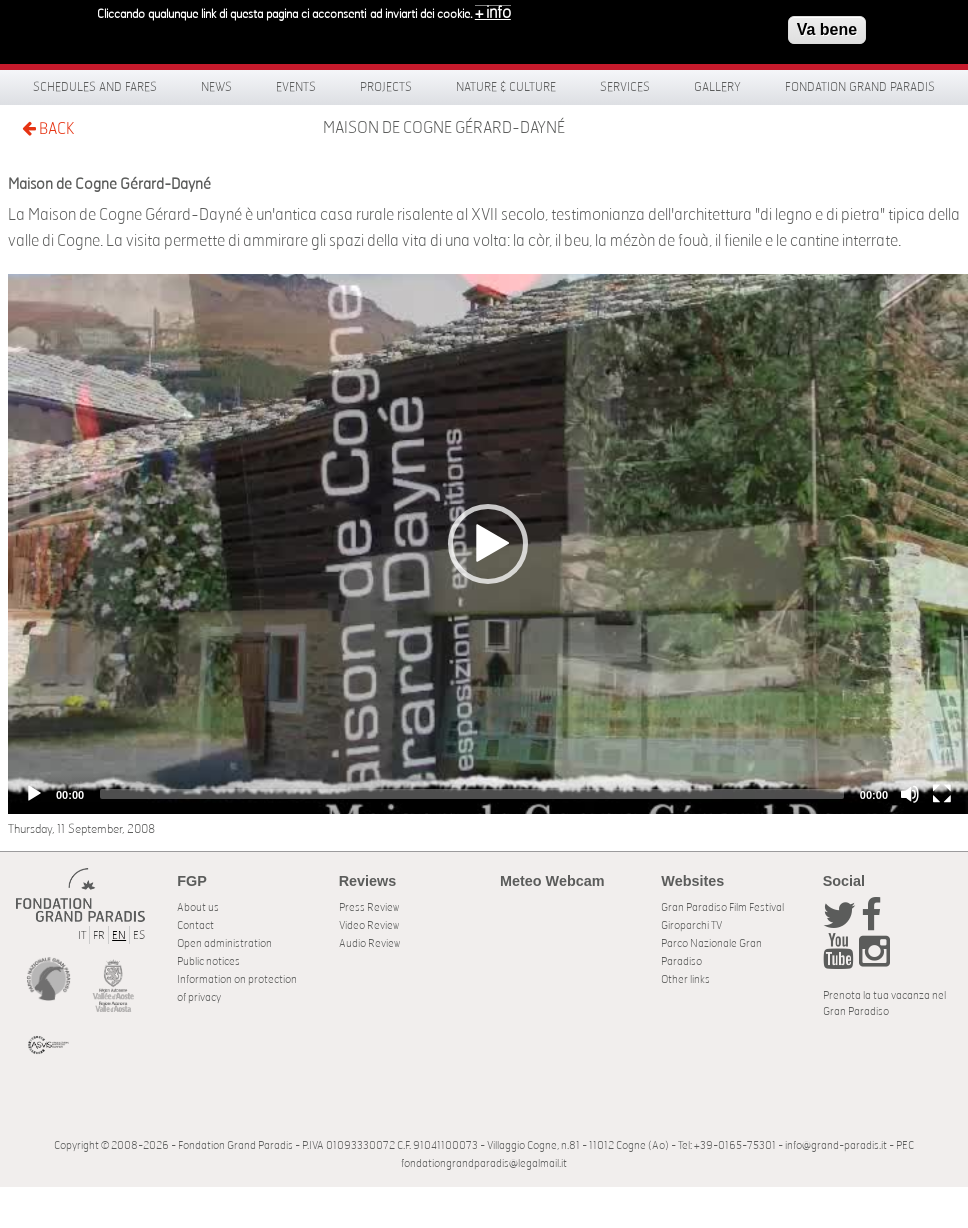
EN (119, 935)
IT (82, 935)
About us (198, 907)
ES (139, 935)
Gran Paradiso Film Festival (722, 907)
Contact (195, 925)
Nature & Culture (506, 87)
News (216, 87)
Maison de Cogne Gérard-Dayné (444, 128)
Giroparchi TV (691, 925)
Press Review (369, 907)
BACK (48, 128)
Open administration (224, 943)
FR (99, 935)
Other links (685, 979)
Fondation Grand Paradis (860, 87)
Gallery (717, 87)
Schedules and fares (95, 87)
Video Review (369, 925)
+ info (493, 13)
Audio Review (369, 943)
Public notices (208, 961)
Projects (386, 87)
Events (296, 87)
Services (625, 87)
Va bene (827, 29)
